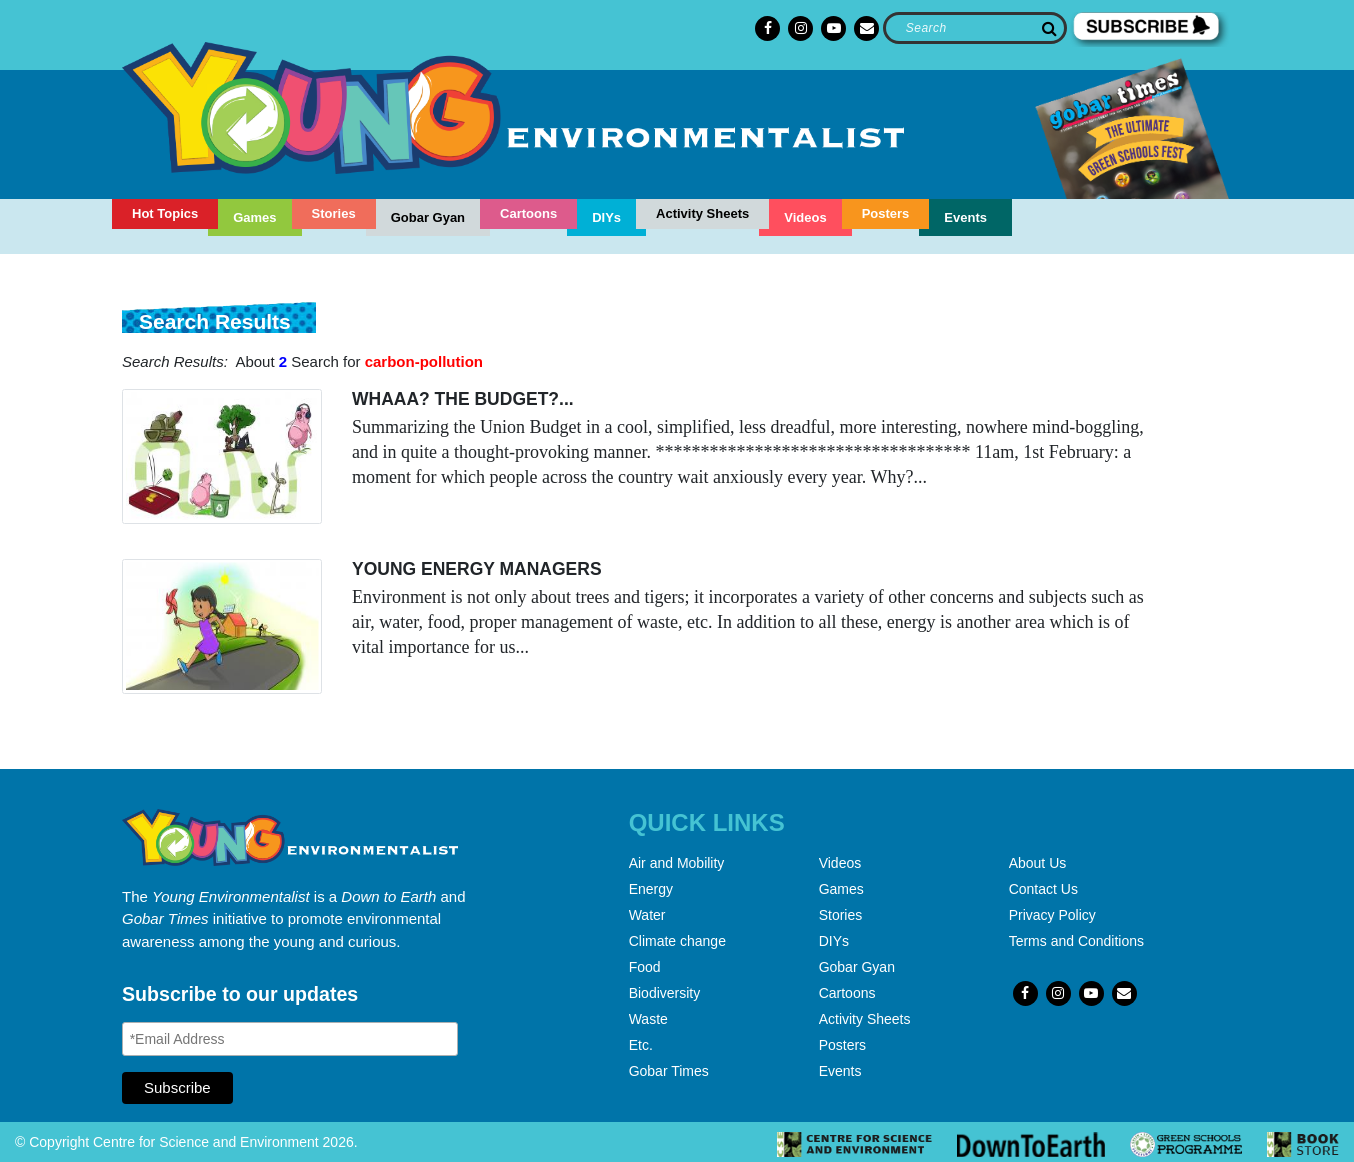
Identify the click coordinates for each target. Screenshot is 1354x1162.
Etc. (641, 1045)
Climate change (677, 941)
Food (645, 967)
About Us (1038, 863)
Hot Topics (165, 213)
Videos (805, 217)
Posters (886, 213)
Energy (651, 889)
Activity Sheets (702, 213)
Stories (334, 213)
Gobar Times (669, 1071)
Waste (648, 1019)
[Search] (974, 28)
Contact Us (1043, 889)
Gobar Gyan (428, 217)
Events (965, 217)
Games (254, 217)
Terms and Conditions (1076, 941)
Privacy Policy (1052, 915)
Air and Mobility (677, 863)
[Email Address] (290, 1039)
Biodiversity (665, 993)
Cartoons (528, 213)
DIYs (606, 217)
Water (647, 915)
